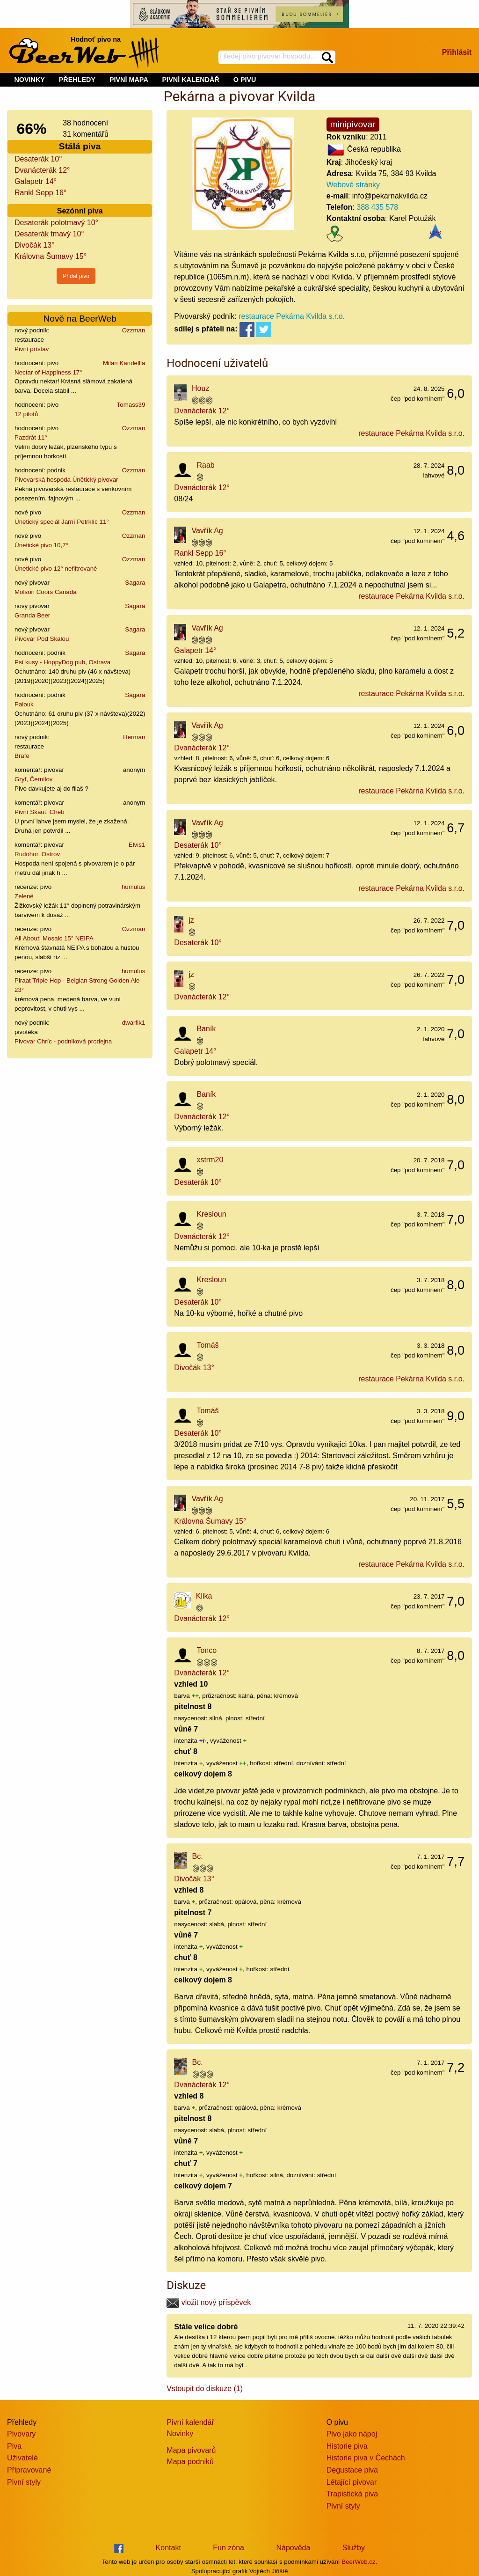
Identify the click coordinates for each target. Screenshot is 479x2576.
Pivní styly (24, 2482)
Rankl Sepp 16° (40, 193)
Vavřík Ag (207, 531)
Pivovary (21, 2434)
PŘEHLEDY (77, 79)
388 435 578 (377, 207)
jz (191, 920)
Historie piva (347, 2446)
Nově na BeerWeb (79, 318)
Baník (206, 1029)
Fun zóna (228, 2548)
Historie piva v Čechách (366, 2458)
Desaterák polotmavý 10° (56, 223)
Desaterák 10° (38, 159)
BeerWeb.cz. (359, 2561)
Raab (205, 465)
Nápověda (293, 2548)
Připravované (29, 2470)
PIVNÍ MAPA (128, 79)
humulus (133, 886)
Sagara (135, 582)
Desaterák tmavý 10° (49, 234)
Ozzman (133, 330)
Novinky (180, 2433)
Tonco (206, 1650)
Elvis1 (137, 844)
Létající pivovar (352, 2482)
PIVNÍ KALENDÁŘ (190, 79)
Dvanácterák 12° (42, 170)
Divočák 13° (35, 245)
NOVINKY (29, 79)
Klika (204, 1596)
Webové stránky (353, 185)
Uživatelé (22, 2458)
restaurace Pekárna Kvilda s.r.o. (292, 316)
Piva (14, 2446)
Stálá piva (80, 146)
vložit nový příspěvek (209, 2302)
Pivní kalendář (190, 2422)
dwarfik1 (133, 1022)
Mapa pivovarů (191, 2450)
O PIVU (244, 79)
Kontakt (168, 2548)
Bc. (197, 1856)
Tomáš (207, 1345)
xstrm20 (209, 1160)
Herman (134, 737)
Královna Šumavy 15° (51, 256)
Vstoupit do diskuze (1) (205, 2389)
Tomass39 (131, 404)
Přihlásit (457, 52)
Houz (200, 388)
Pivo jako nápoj (352, 2434)
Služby (353, 2548)
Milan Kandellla (124, 363)
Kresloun (211, 1214)
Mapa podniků (190, 2462)
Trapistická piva (352, 2494)
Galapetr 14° (36, 181)
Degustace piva (352, 2470)
